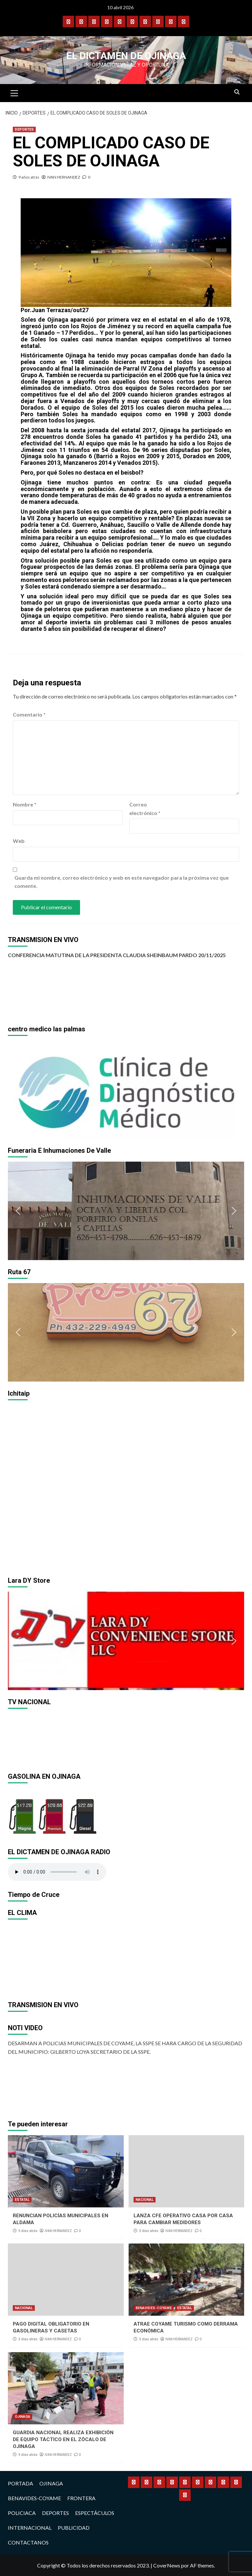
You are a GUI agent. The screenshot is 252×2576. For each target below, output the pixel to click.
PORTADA (20, 2483)
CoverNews (166, 2565)
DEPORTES (24, 129)
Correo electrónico (144, 808)
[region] (126, 1089)
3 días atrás (27, 2231)
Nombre (24, 804)
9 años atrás (28, 177)
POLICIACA (22, 2513)
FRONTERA (81, 2498)
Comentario (29, 714)
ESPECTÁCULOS (94, 2513)
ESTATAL (22, 2200)
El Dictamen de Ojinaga (126, 55)
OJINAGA (22, 2417)
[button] (18, 1089)
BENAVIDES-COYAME (154, 2308)
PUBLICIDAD (74, 2527)
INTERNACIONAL (30, 2527)
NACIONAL (145, 2200)
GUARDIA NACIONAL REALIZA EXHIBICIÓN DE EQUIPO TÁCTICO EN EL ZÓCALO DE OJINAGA (63, 2439)
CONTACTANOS (28, 2542)
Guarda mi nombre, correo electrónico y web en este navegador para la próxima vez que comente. (121, 881)
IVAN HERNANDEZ (63, 177)
